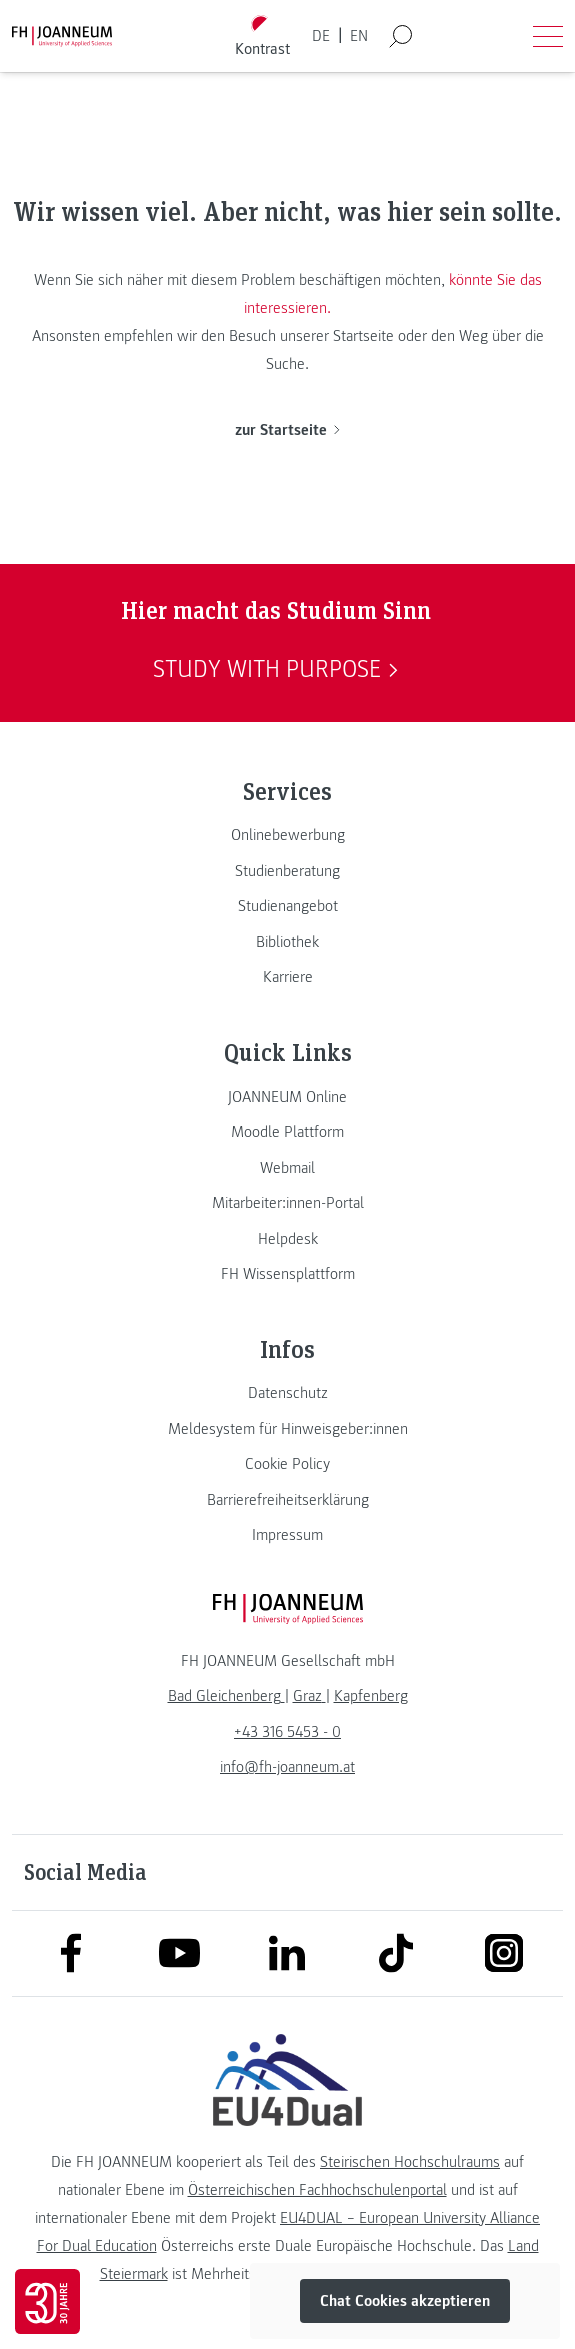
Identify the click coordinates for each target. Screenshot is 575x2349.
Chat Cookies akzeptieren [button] (405, 2301)
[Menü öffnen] (548, 36)
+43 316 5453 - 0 (287, 1732)
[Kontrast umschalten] (262, 36)
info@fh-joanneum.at (287, 1767)
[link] (287, 835)
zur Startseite (287, 430)
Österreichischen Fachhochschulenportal (317, 2190)
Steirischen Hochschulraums (410, 2162)
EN (359, 36)
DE (321, 36)
